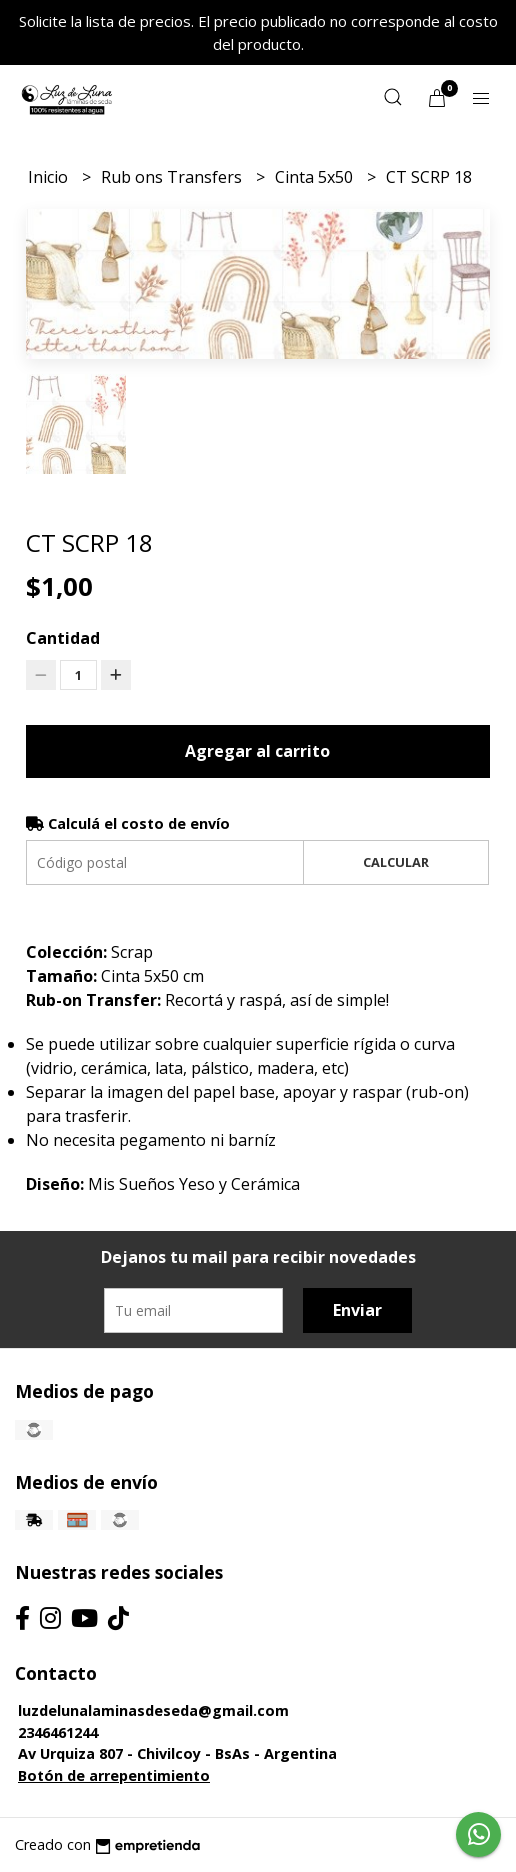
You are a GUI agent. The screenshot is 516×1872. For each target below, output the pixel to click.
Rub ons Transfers (173, 177)
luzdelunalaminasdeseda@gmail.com (153, 1710)
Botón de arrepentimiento (114, 1775)
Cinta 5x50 (316, 177)
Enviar (357, 1310)
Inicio (50, 177)
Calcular (396, 862)
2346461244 (58, 1732)
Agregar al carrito (257, 751)
